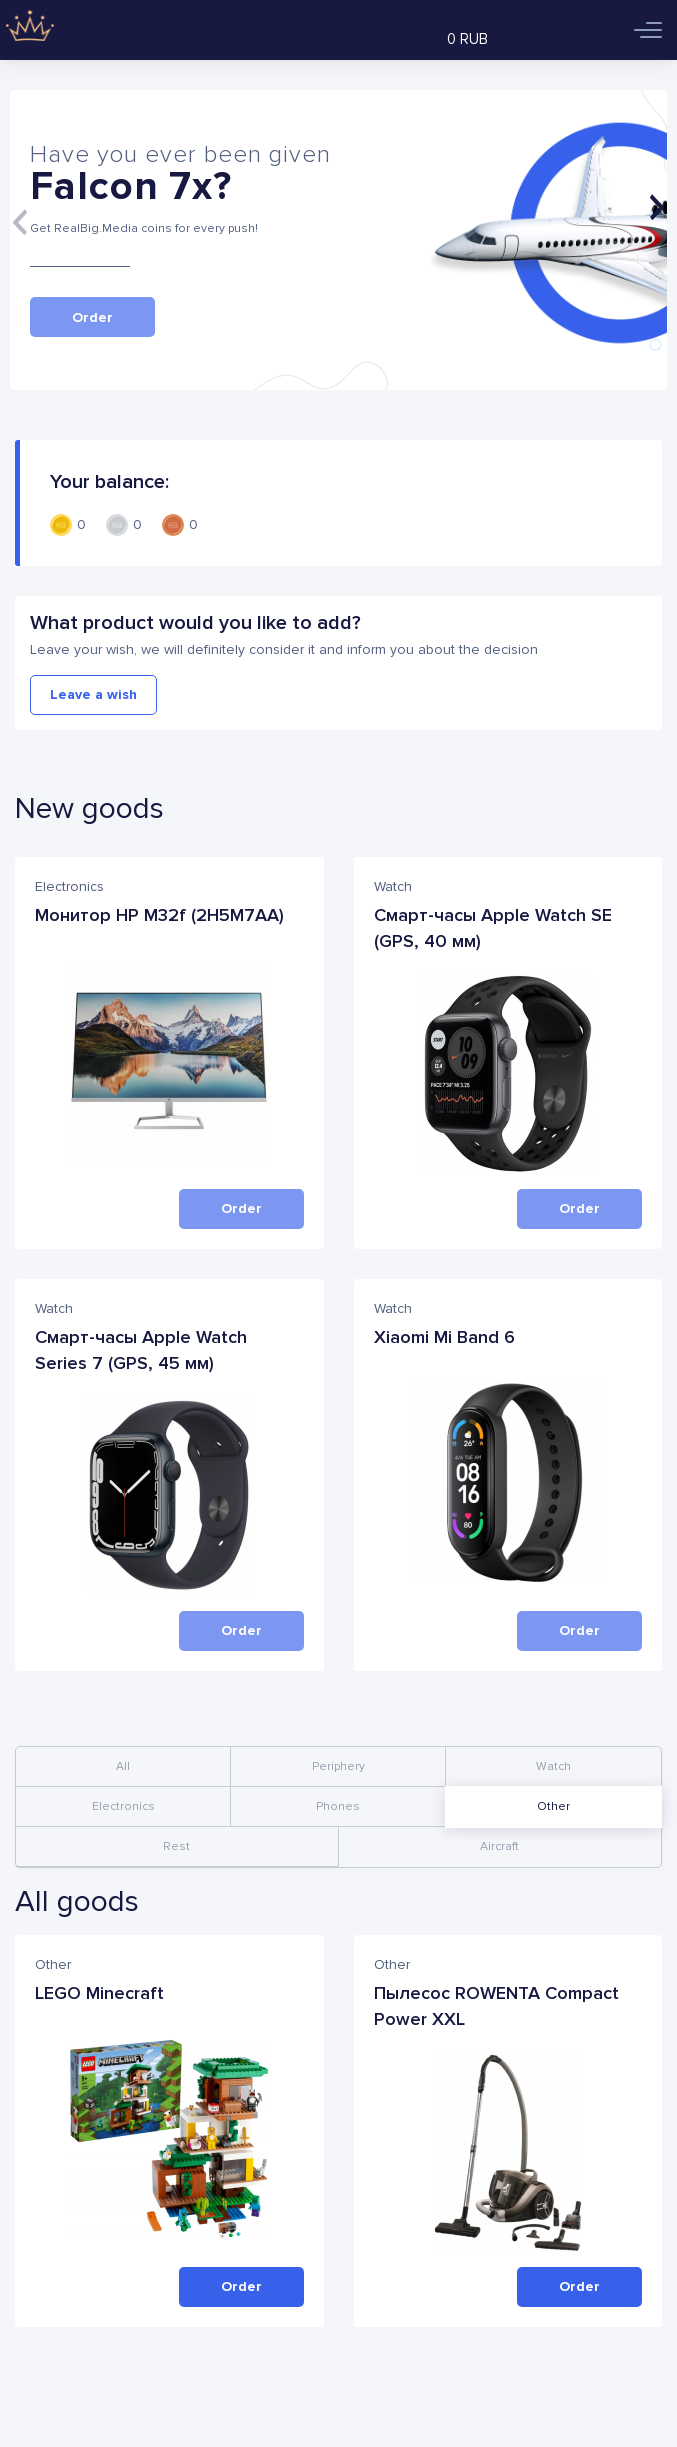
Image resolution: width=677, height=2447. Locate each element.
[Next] (656, 207)
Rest (176, 1846)
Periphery (338, 1766)
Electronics (123, 1806)
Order (241, 2286)
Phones (338, 1806)
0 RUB (467, 39)
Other (553, 1806)
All (123, 1766)
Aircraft (499, 1846)
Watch (553, 1766)
